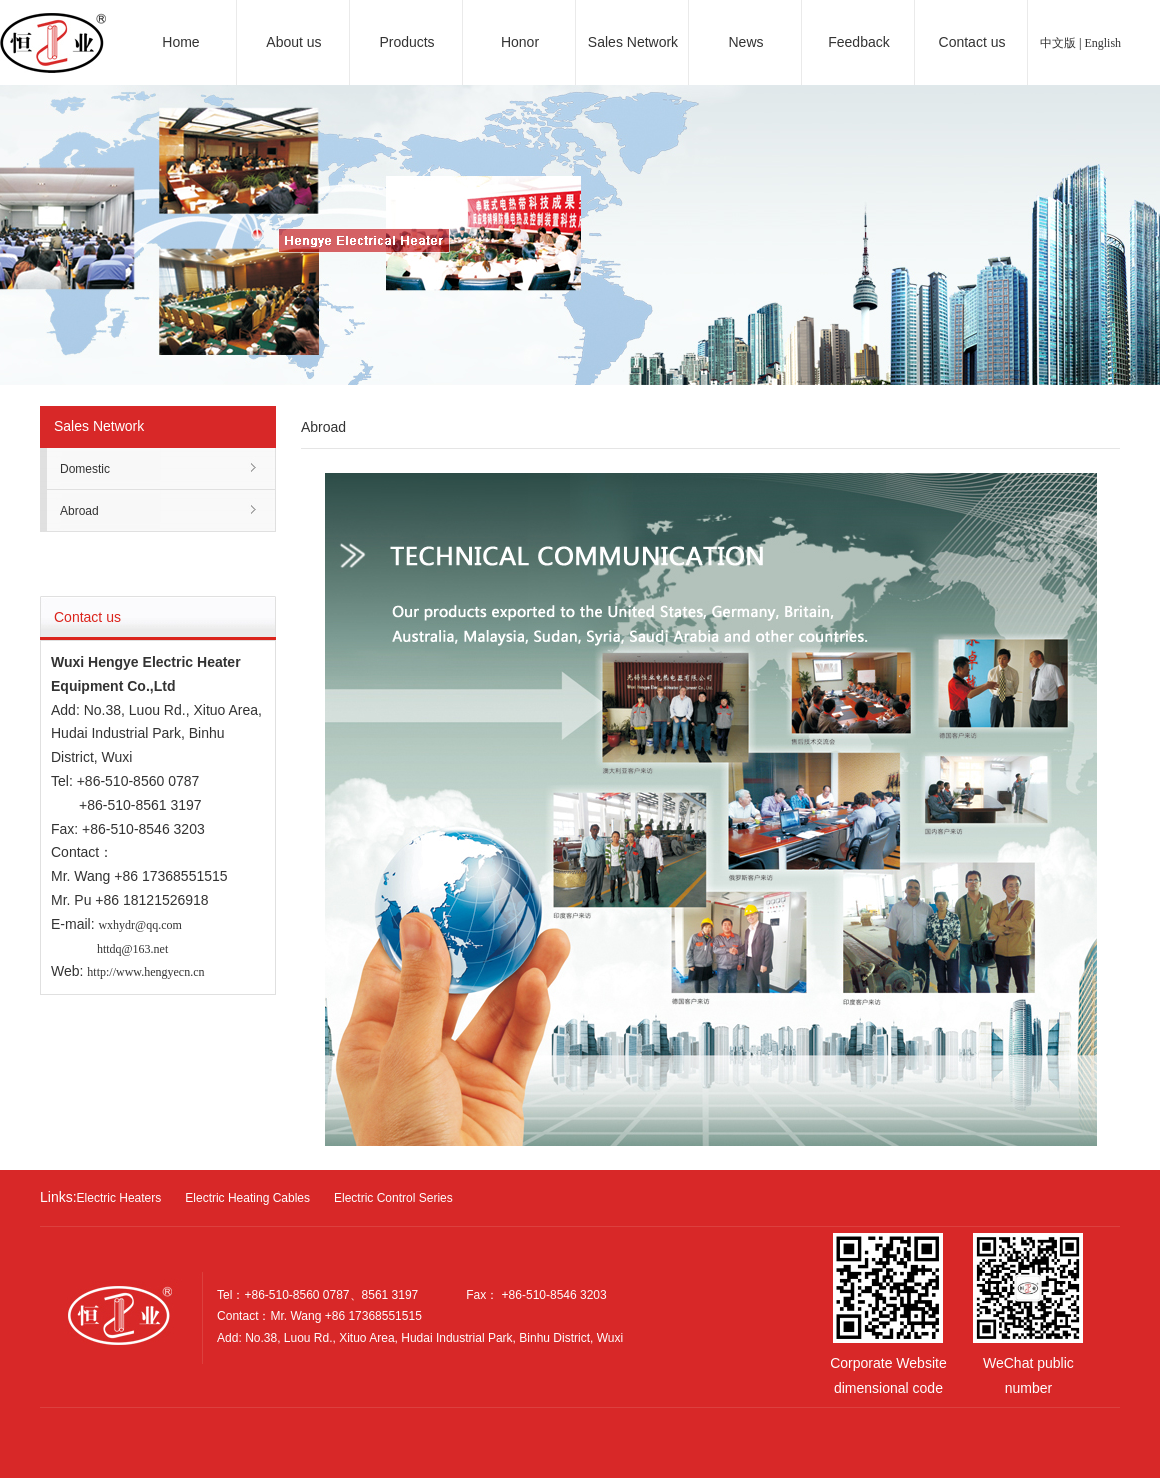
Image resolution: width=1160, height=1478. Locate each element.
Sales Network (633, 42)
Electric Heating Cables (247, 1198)
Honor (520, 42)
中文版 (1058, 43)
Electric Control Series (393, 1198)
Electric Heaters (119, 1198)
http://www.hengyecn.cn (145, 972)
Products (406, 42)
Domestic (85, 469)
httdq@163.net (132, 949)
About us (293, 42)
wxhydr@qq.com (139, 925)
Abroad (79, 511)
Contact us (972, 42)
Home (180, 42)
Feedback (858, 42)
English (1102, 43)
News (745, 42)
